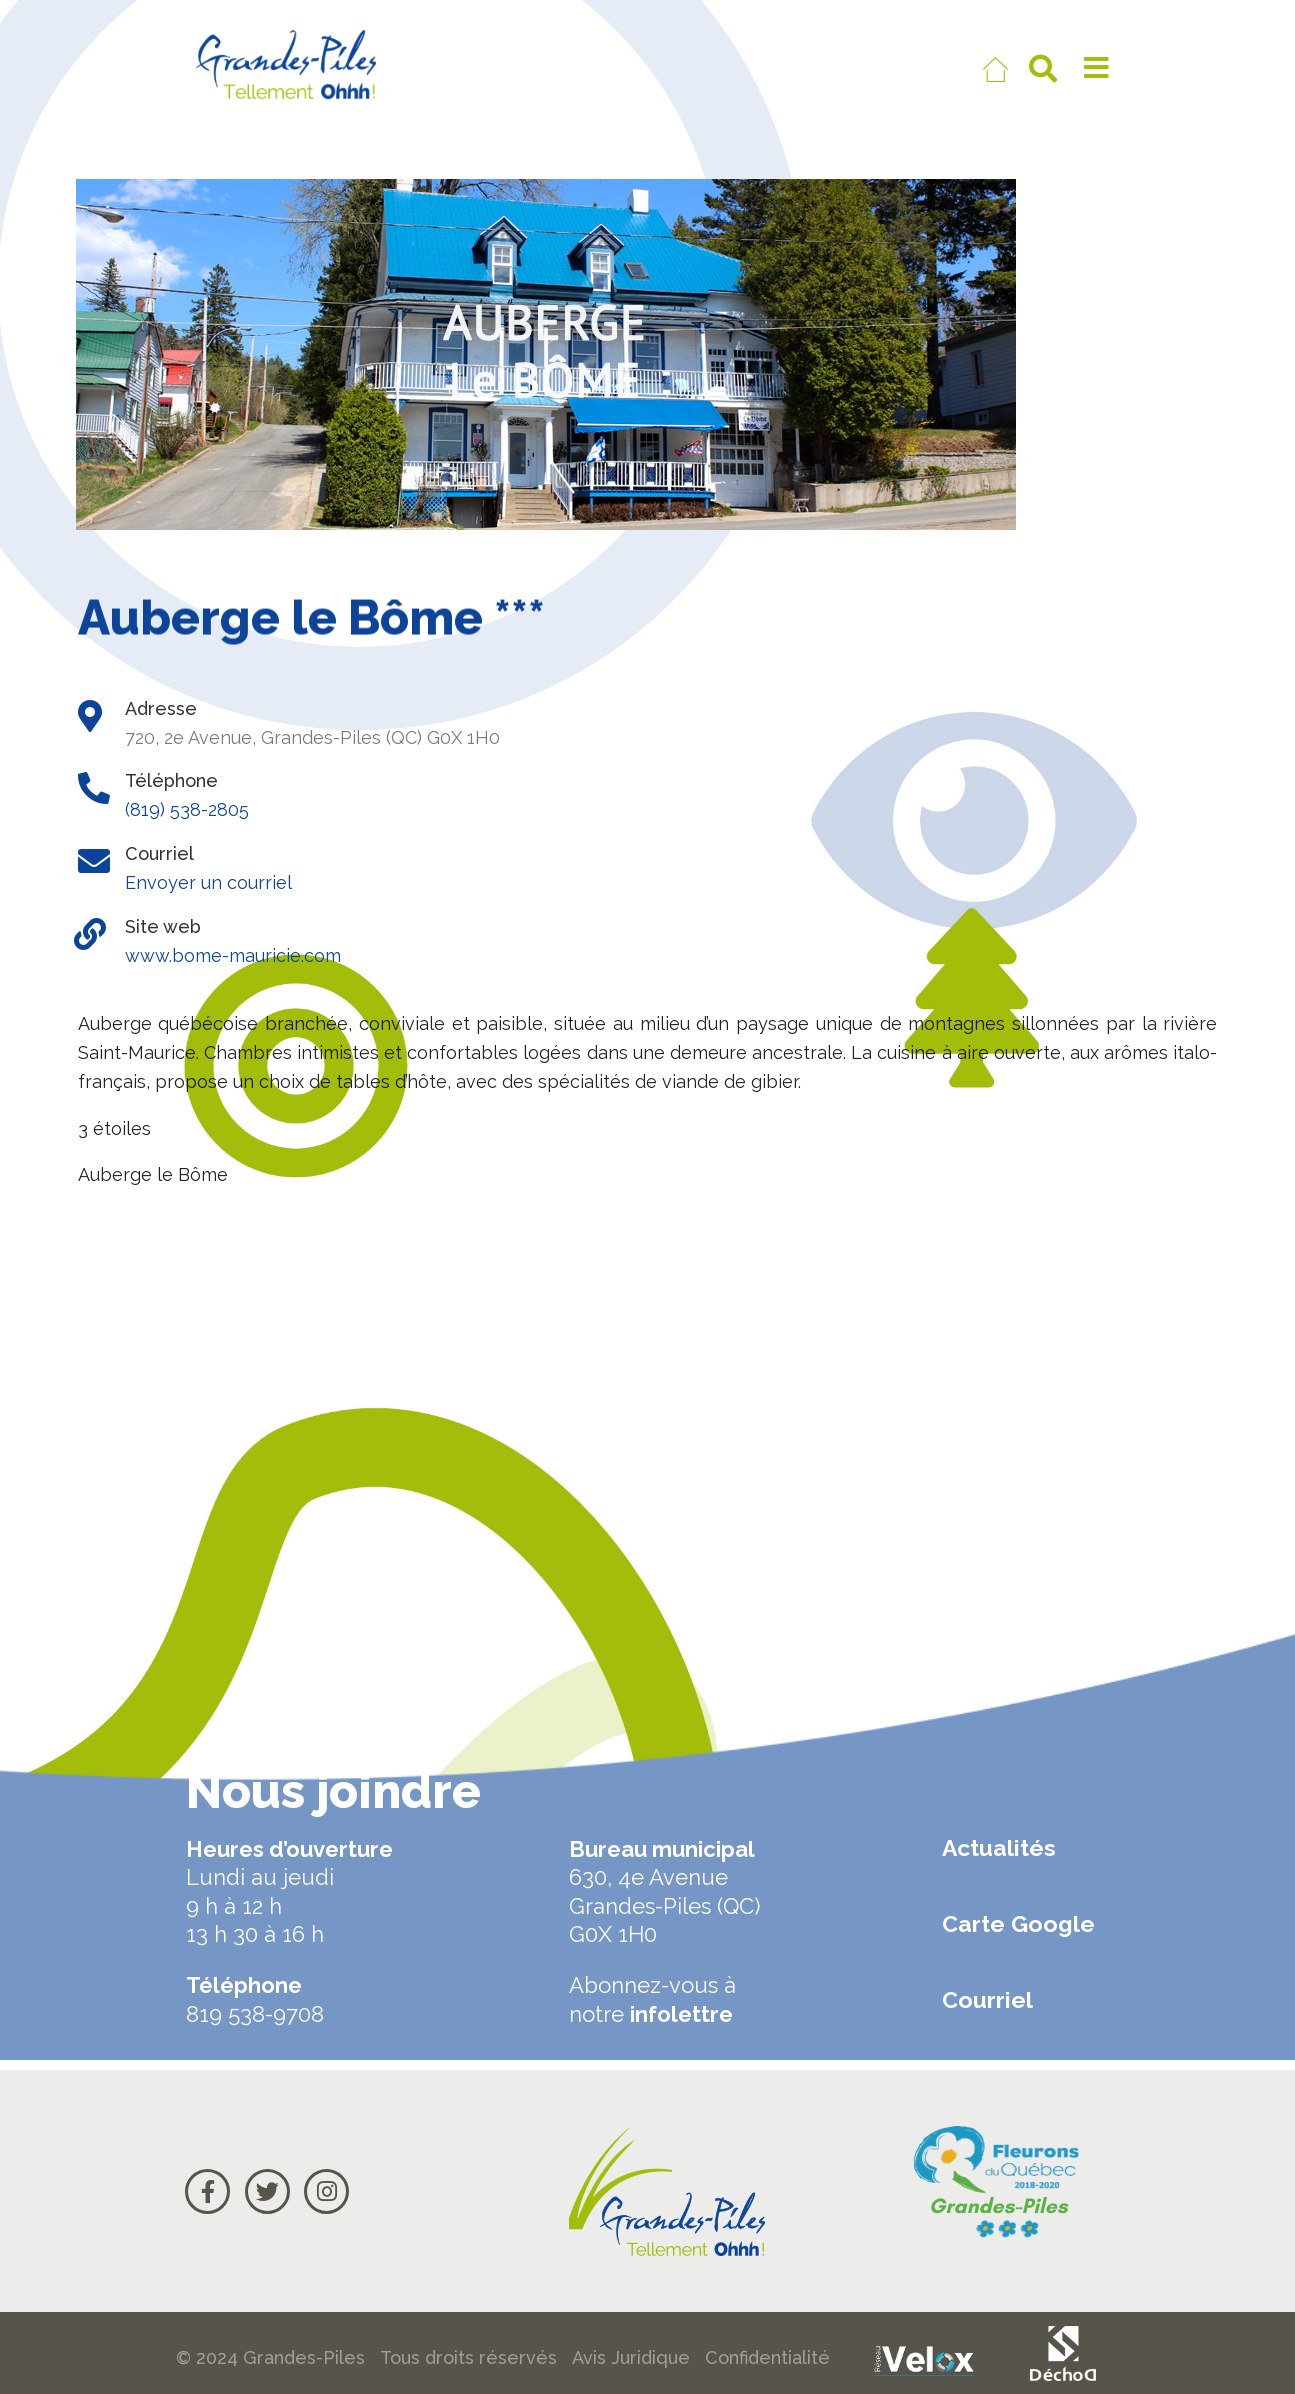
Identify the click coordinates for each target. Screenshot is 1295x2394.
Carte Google (1018, 1923)
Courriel (987, 1999)
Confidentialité (767, 2357)
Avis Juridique (631, 2357)
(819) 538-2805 (187, 809)
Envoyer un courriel (208, 882)
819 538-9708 (255, 2014)
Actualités (999, 1847)
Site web (163, 926)
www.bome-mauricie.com (233, 955)
